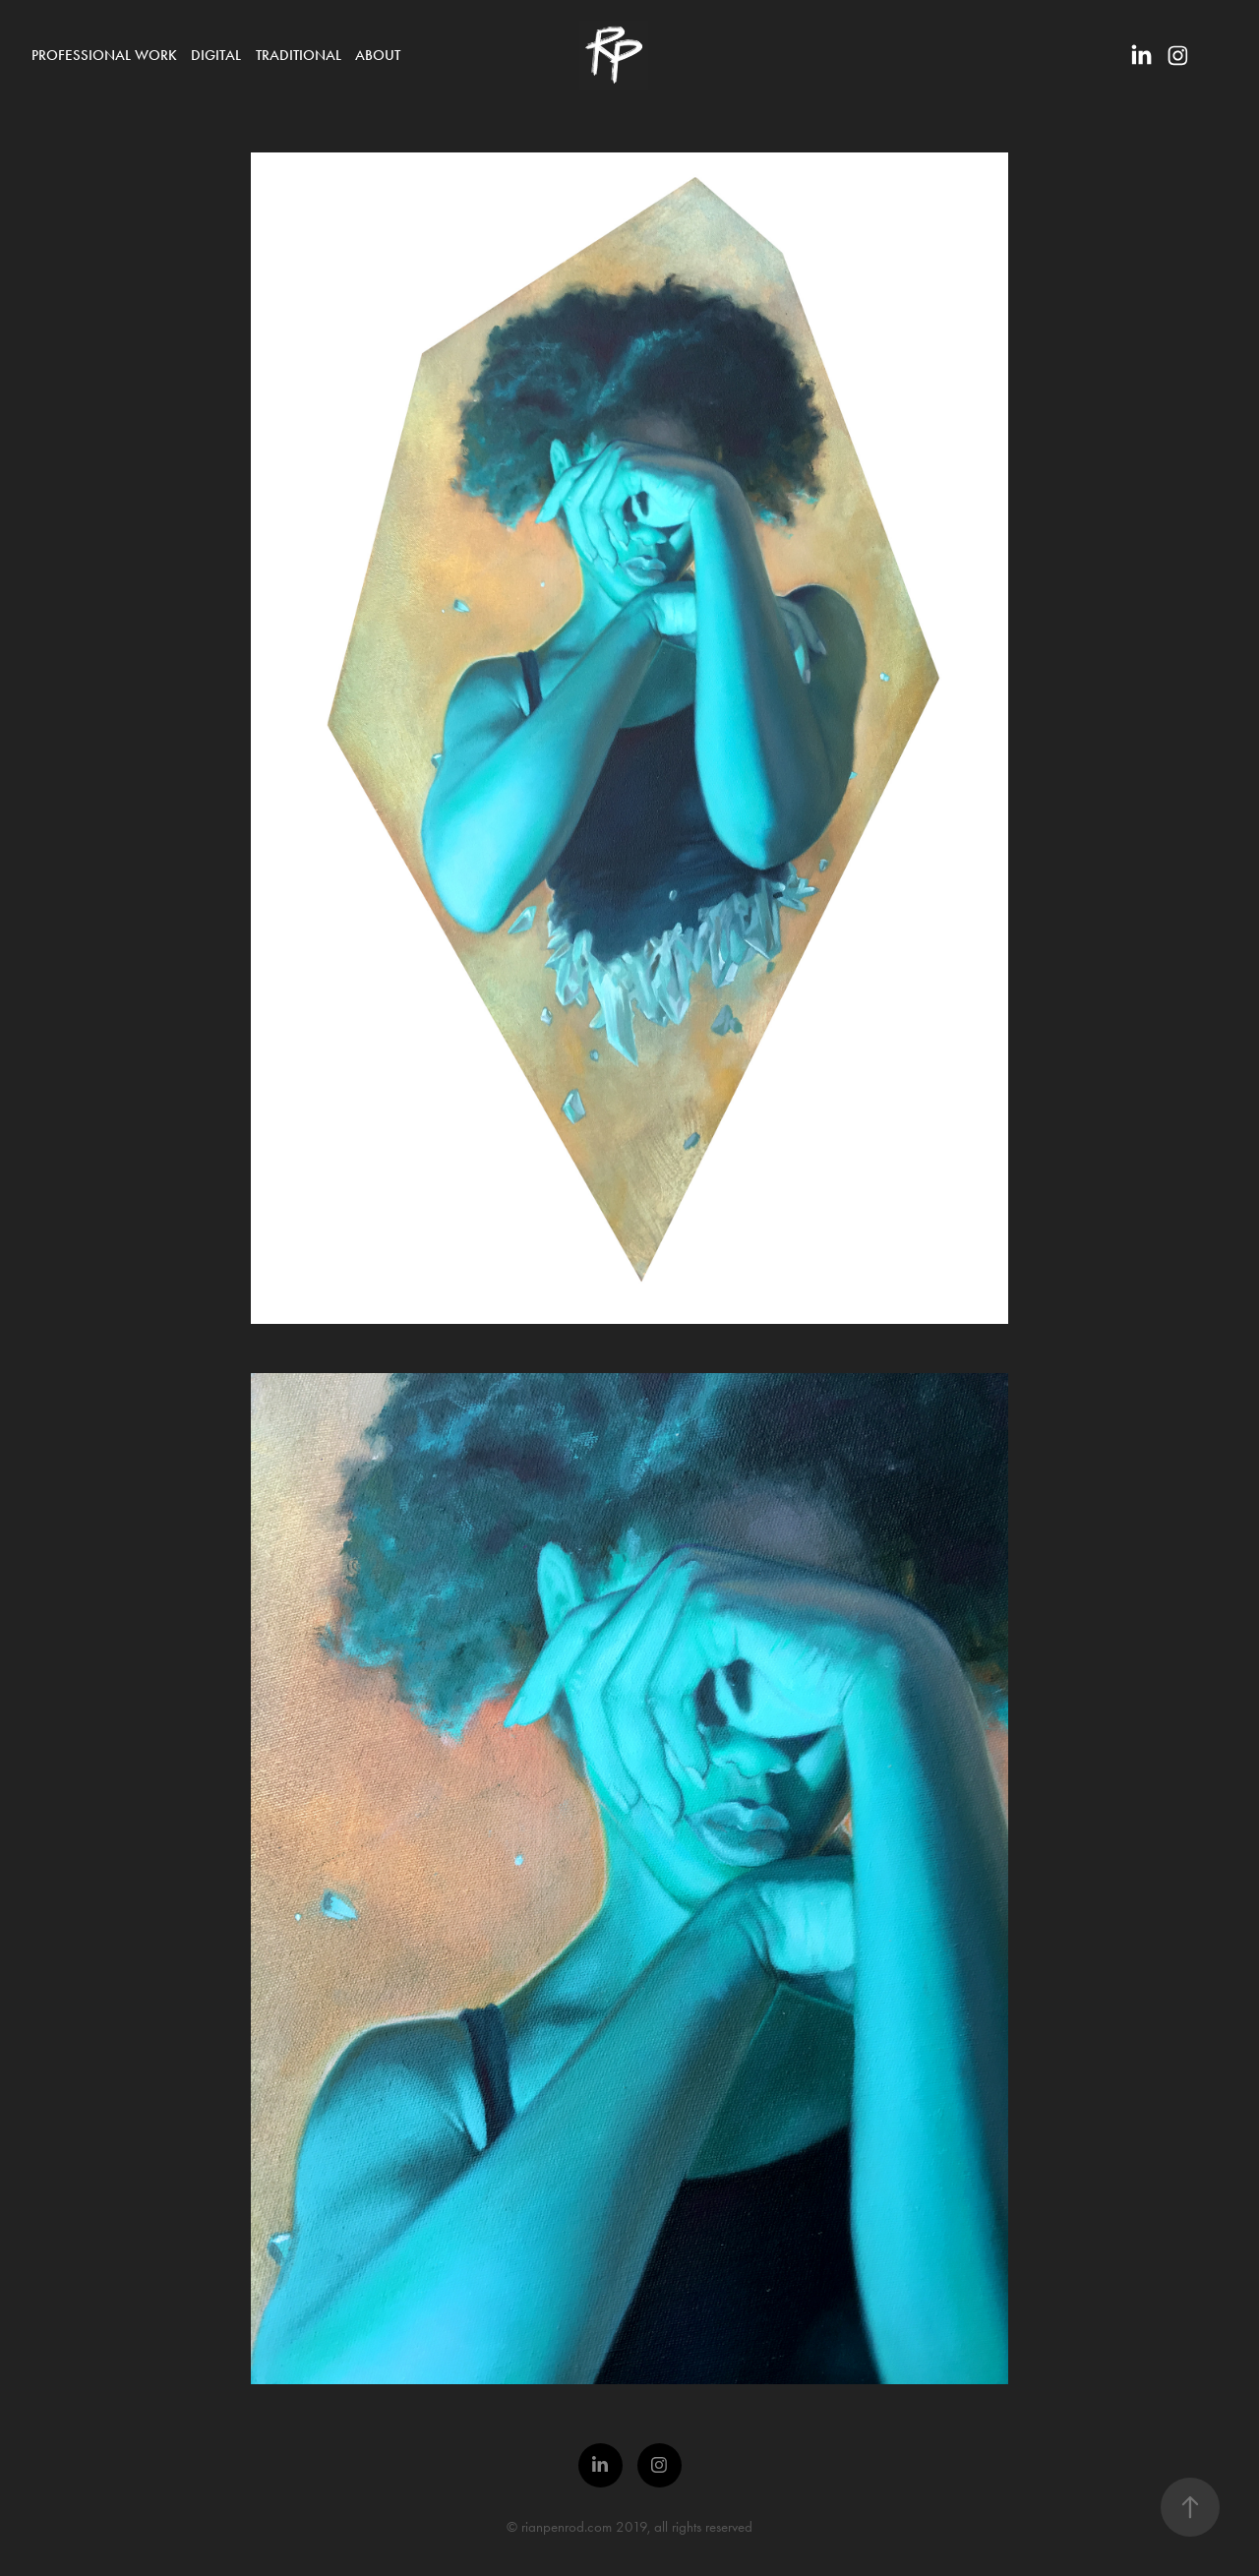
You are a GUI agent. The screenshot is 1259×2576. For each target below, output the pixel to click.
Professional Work (104, 55)
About (377, 55)
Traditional (298, 55)
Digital (216, 55)
